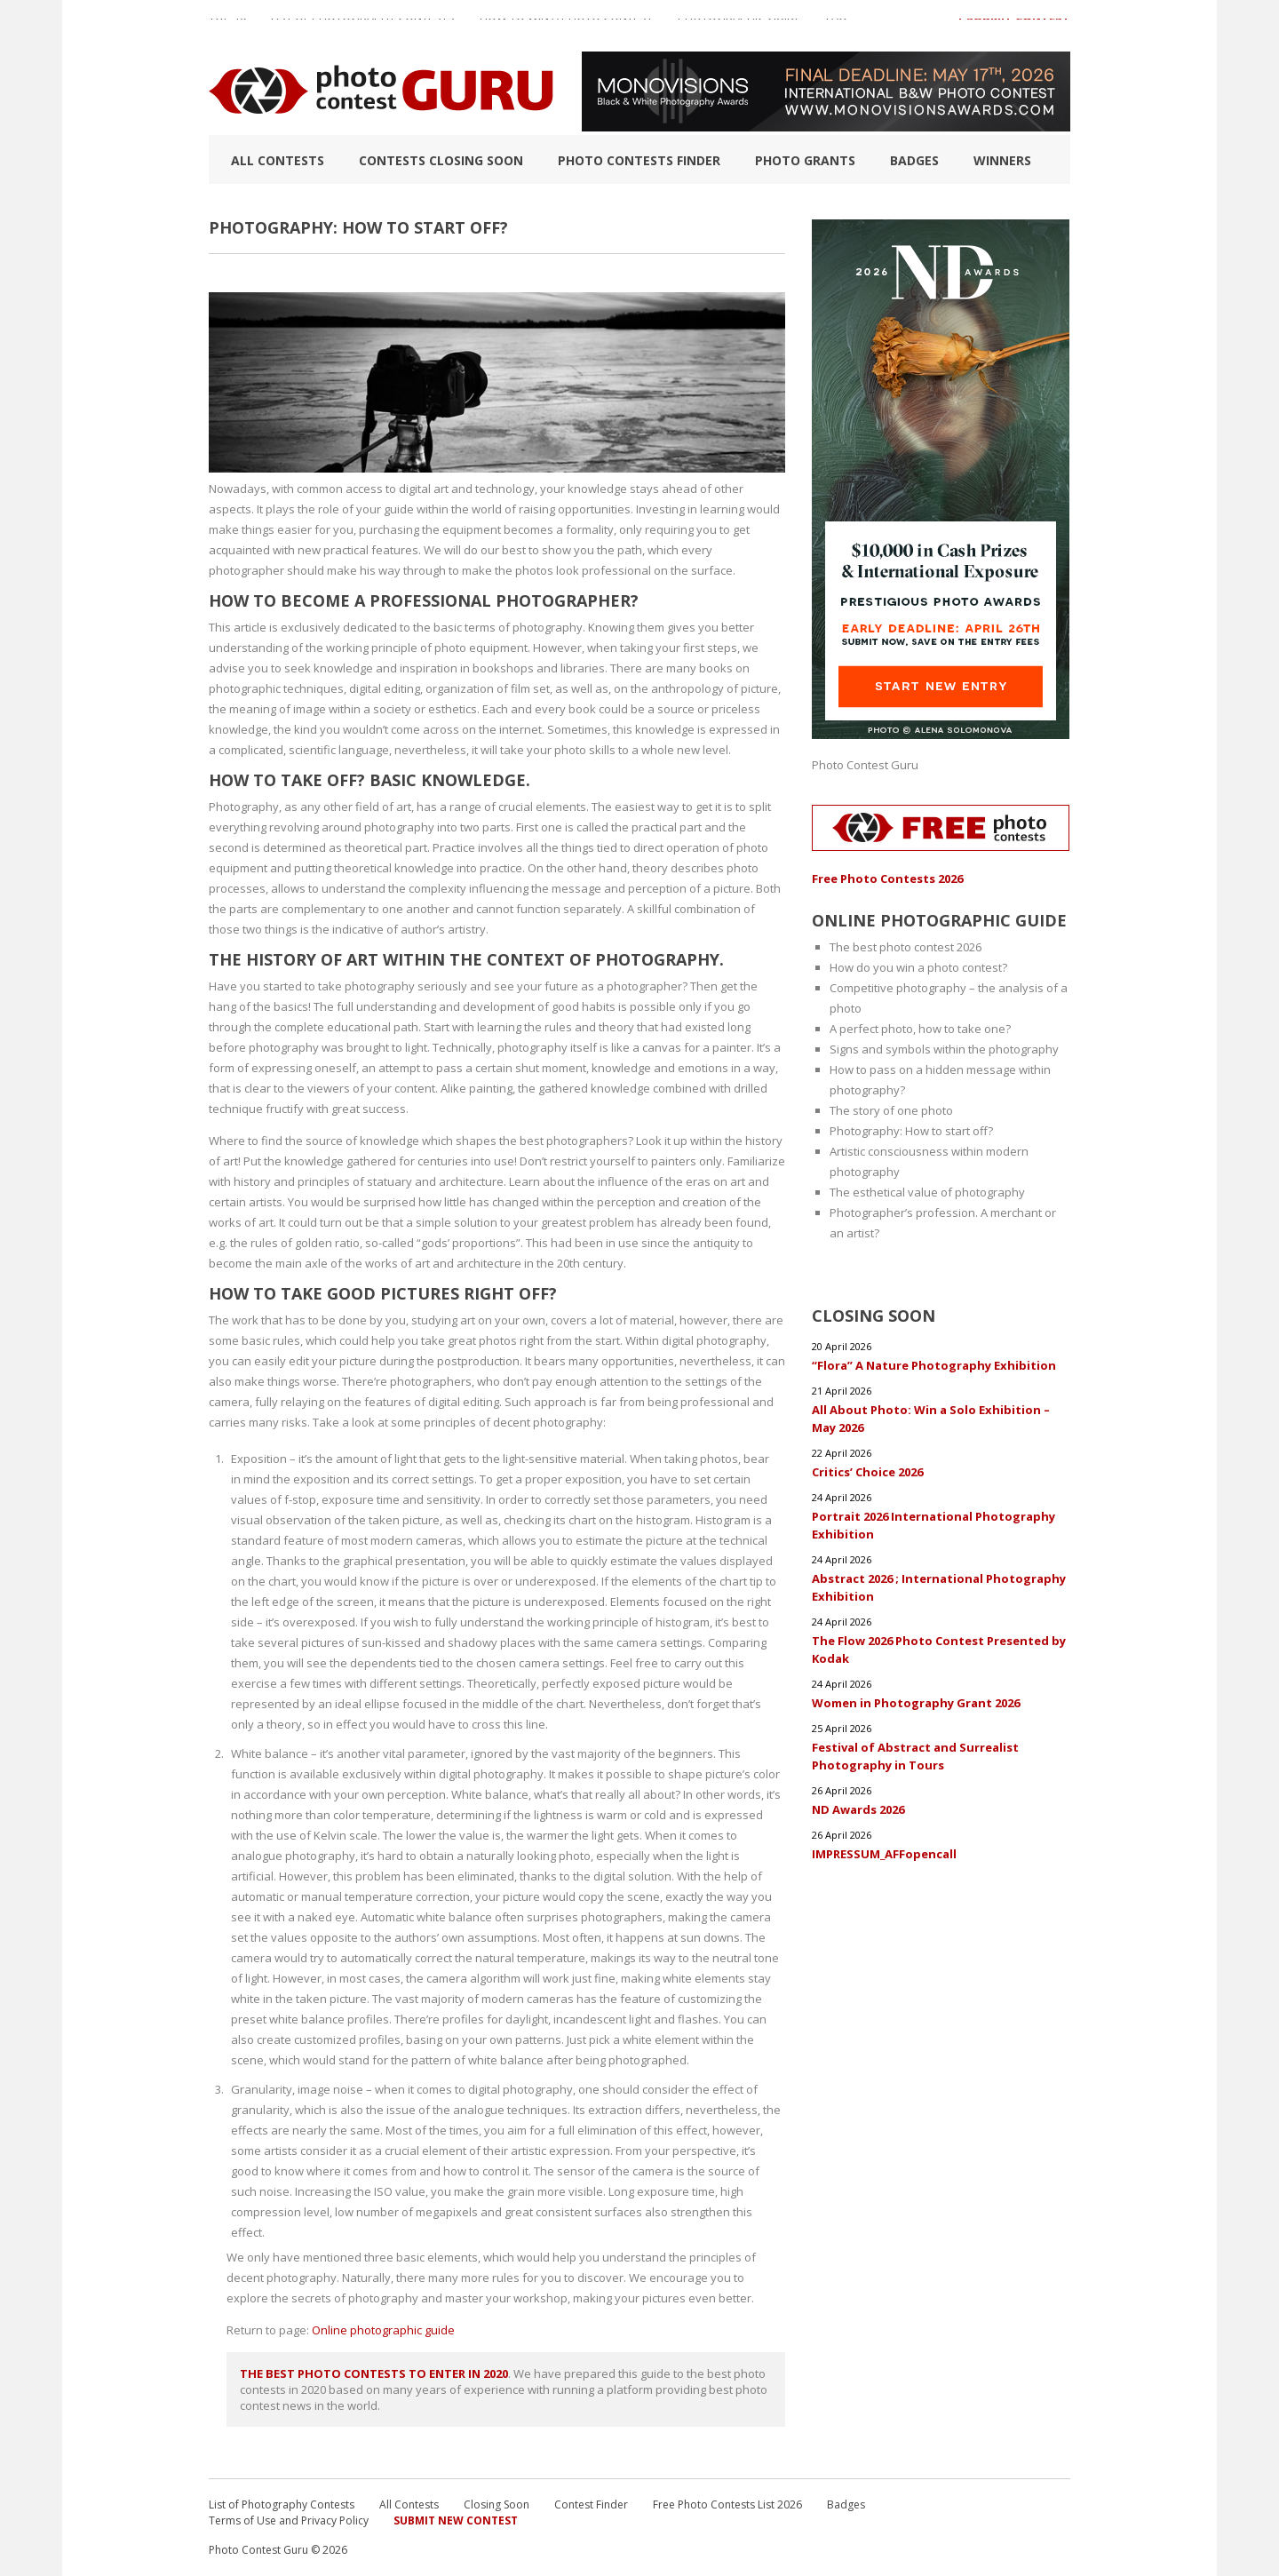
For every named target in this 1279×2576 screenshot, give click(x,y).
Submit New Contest (455, 2520)
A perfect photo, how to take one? (920, 1029)
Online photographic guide (383, 2330)
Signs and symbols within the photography (944, 1049)
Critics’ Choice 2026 (867, 1472)
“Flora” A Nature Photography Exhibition (934, 1365)
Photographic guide (739, 26)
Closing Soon (496, 2504)
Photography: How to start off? (911, 1131)
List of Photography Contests (363, 26)
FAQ (836, 26)
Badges (914, 160)
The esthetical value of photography (927, 1192)
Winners (1002, 160)
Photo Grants (805, 160)
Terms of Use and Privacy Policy (289, 2520)
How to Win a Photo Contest (566, 26)
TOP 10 (227, 26)
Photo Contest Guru (865, 765)
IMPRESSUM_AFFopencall (884, 1854)
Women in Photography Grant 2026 (916, 1703)
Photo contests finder (639, 160)
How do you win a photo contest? (918, 967)
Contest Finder (591, 2504)
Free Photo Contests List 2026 (727, 2504)
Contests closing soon (441, 160)
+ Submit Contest (1013, 26)
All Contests (277, 160)
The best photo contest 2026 (905, 947)
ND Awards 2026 (858, 1809)
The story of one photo (891, 1110)
